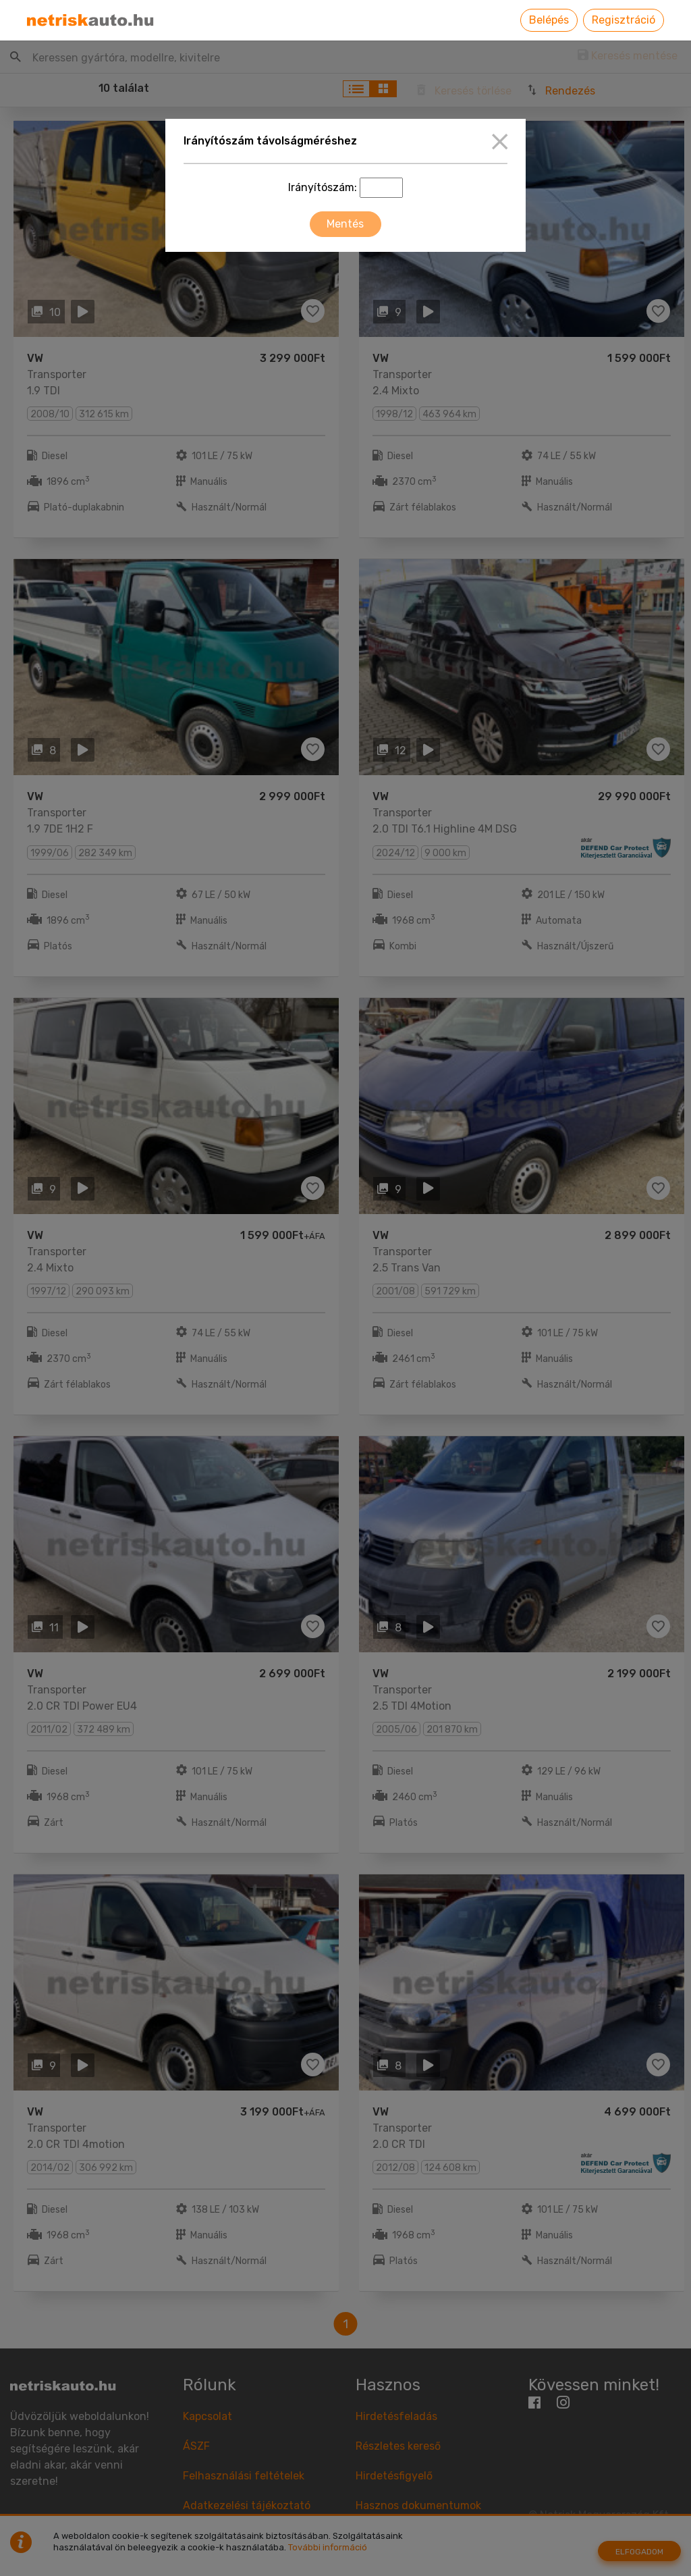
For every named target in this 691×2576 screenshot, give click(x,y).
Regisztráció (623, 20)
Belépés (549, 20)
